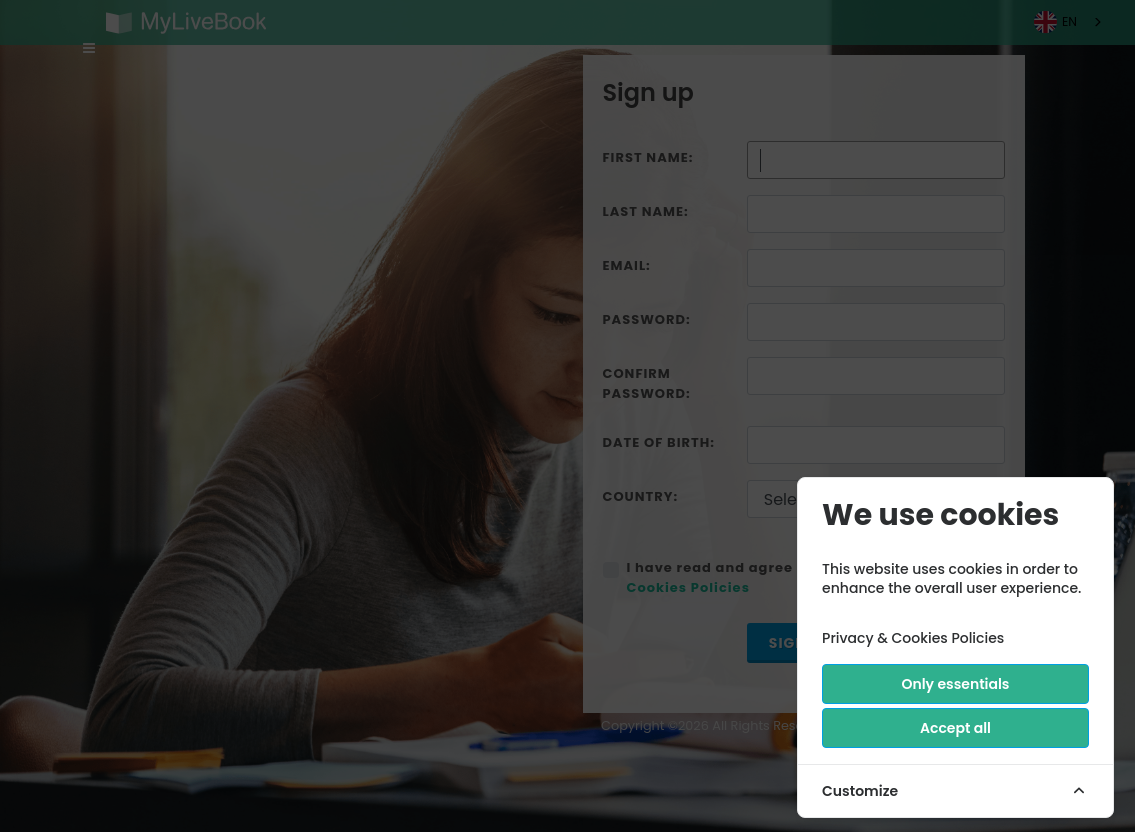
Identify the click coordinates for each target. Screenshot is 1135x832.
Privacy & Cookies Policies (913, 638)
